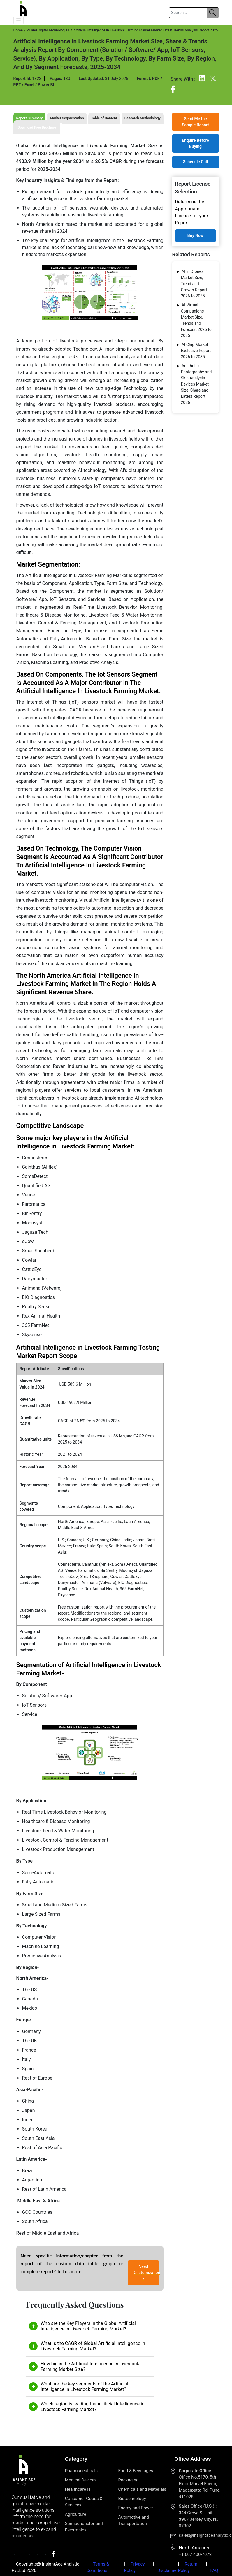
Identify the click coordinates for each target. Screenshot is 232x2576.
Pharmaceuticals (81, 2470)
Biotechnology (132, 2498)
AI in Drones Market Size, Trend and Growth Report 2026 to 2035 (194, 283)
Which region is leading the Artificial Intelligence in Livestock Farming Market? (93, 2406)
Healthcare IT (78, 2489)
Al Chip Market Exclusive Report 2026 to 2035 (196, 350)
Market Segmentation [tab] (67, 118)
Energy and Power (135, 2508)
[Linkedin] (203, 79)
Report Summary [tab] (29, 118)
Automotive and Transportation (133, 2520)
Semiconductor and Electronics (84, 2527)
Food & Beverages (135, 2470)
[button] (18, 20)
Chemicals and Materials (142, 2489)
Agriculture (75, 2514)
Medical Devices (81, 2480)
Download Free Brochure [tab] (37, 127)
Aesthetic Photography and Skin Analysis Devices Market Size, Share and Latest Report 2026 (196, 384)
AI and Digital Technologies (48, 30)
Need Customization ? (146, 2272)
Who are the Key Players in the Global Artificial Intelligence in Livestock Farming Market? (88, 2326)
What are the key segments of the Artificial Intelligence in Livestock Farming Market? (84, 2386)
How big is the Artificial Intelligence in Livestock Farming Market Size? (90, 2366)
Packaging (128, 2480)
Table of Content (104, 118)
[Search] (187, 12)
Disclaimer (167, 2570)
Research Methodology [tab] (142, 118)
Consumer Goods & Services (84, 2502)
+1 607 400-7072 (195, 2554)
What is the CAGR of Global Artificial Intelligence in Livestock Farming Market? (93, 2346)
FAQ (214, 2570)
